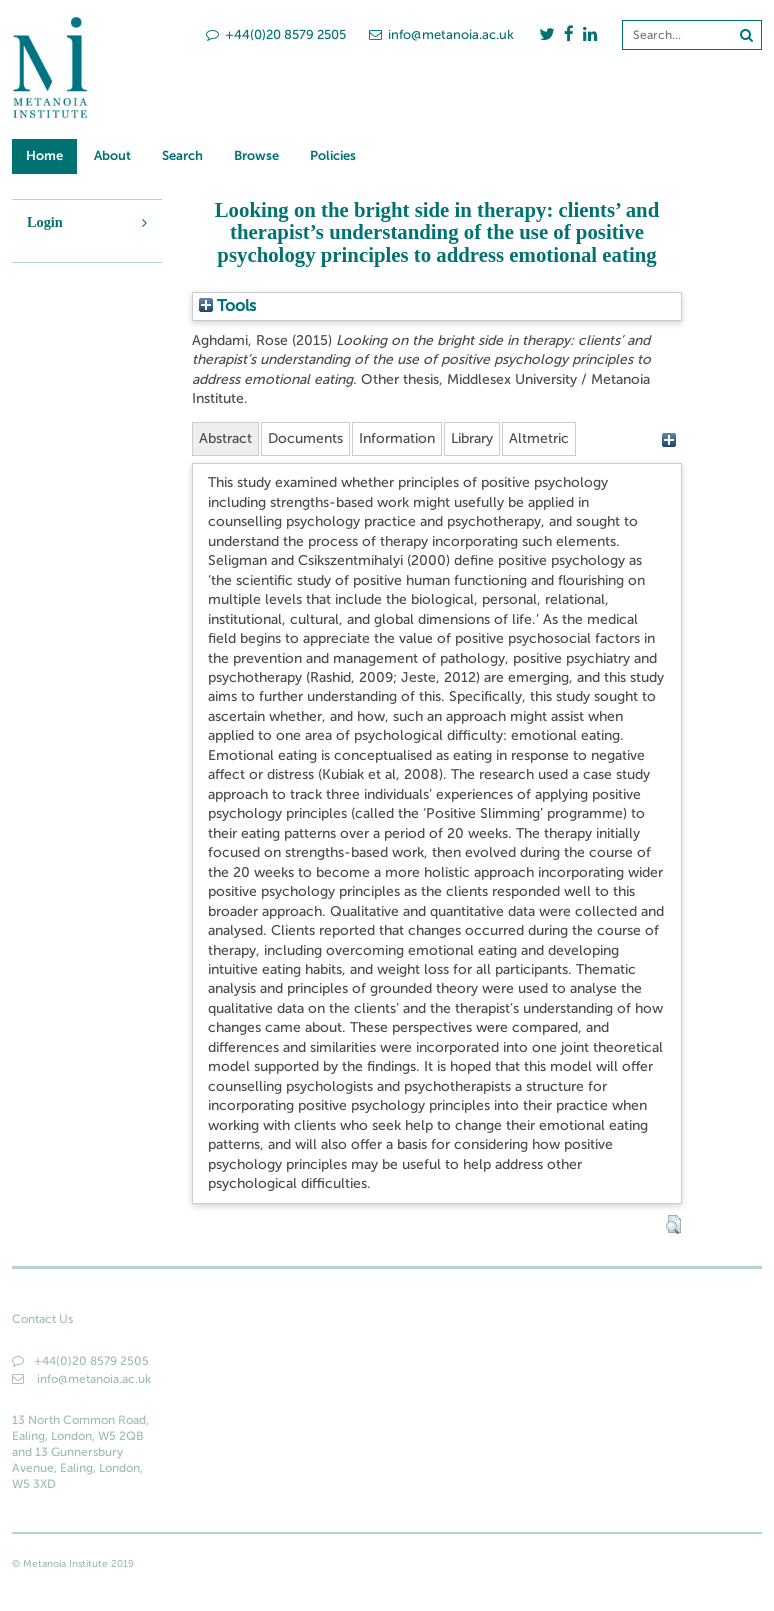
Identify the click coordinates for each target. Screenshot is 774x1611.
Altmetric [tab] (539, 438)
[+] (669, 439)
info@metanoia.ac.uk (441, 34)
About (112, 155)
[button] (673, 1225)
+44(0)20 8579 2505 (276, 34)
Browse (256, 155)
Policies (333, 155)
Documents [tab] (305, 438)
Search (182, 155)
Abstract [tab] (225, 438)
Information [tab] (397, 438)
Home (44, 155)
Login (45, 222)
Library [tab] (472, 438)
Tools (227, 305)
